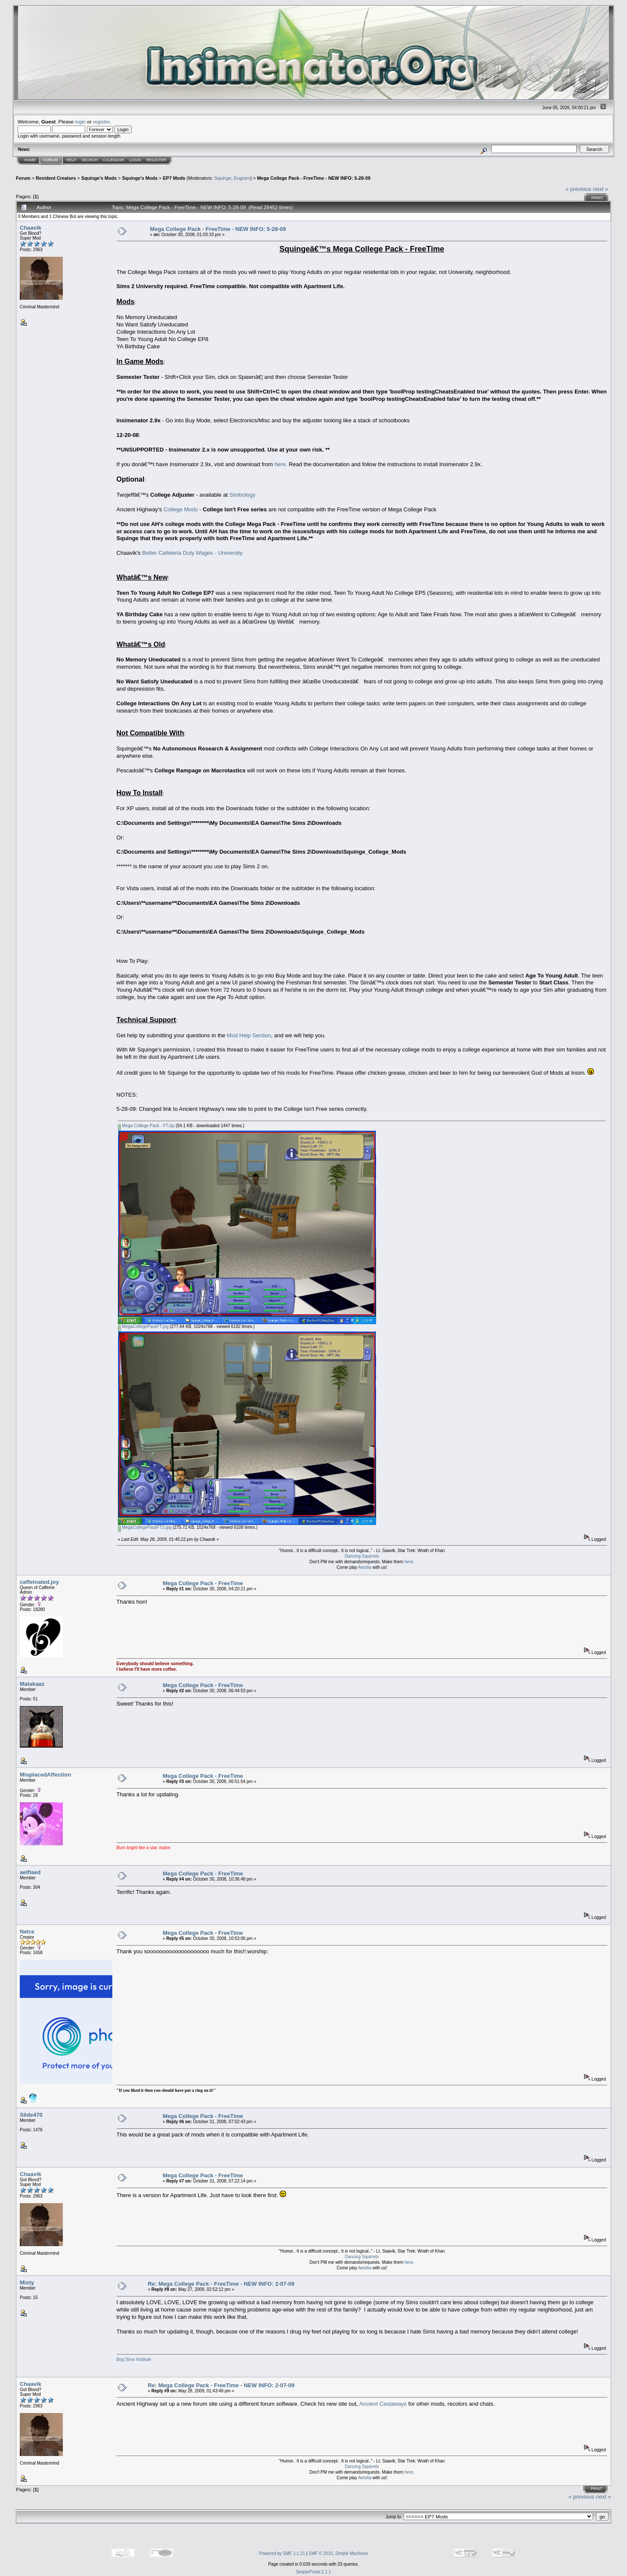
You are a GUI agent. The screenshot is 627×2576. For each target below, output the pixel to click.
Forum (50, 160)
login (80, 121)
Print (597, 198)
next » (600, 189)
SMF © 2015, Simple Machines (338, 2553)
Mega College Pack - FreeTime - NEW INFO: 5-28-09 (313, 178)
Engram (242, 178)
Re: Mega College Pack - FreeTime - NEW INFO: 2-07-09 (221, 2284)
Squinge (223, 178)
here (280, 464)
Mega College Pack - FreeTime (203, 1583)
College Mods (181, 509)
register (101, 121)
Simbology (242, 495)
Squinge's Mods (99, 178)
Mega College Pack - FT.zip (146, 1125)
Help (71, 160)
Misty (27, 2282)
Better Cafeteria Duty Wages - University (192, 553)
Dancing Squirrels (362, 1556)
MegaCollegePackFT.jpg (143, 1326)
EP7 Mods (174, 178)
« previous (578, 189)
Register (156, 160)
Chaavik (30, 227)
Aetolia (364, 1567)
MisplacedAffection (45, 1774)
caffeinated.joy (39, 1582)
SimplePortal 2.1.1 (313, 2572)
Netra (27, 1931)
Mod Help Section (249, 1035)
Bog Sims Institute (134, 2359)
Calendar (113, 160)
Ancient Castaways (383, 2404)
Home (30, 160)
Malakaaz (32, 1684)
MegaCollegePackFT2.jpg (145, 1527)
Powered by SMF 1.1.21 (282, 2553)
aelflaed (30, 1872)
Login (135, 160)
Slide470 (31, 2115)
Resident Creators (56, 178)
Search (90, 160)
